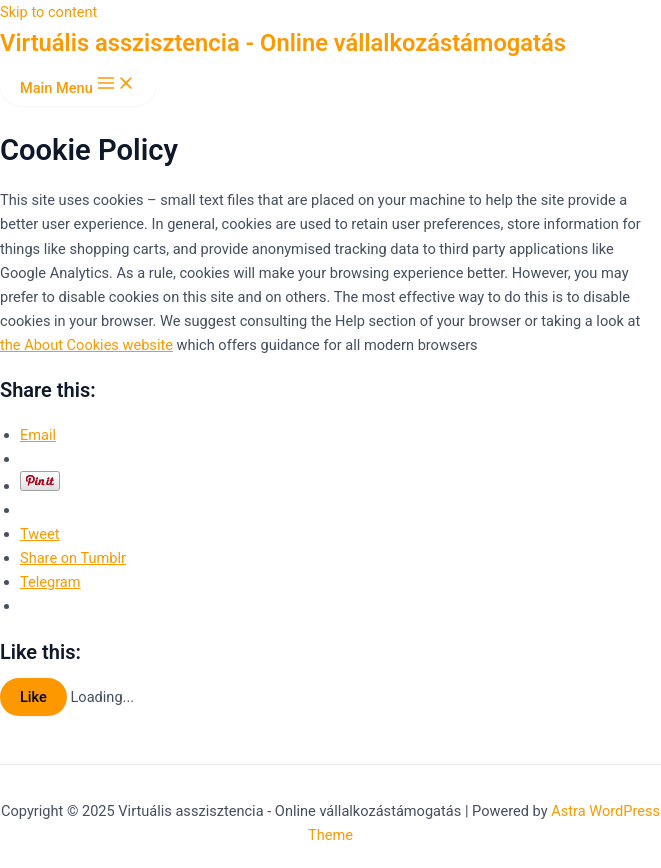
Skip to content (48, 12)
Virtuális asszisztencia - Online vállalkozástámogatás (283, 43)
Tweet (39, 534)
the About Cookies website (86, 345)
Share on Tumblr (73, 558)
